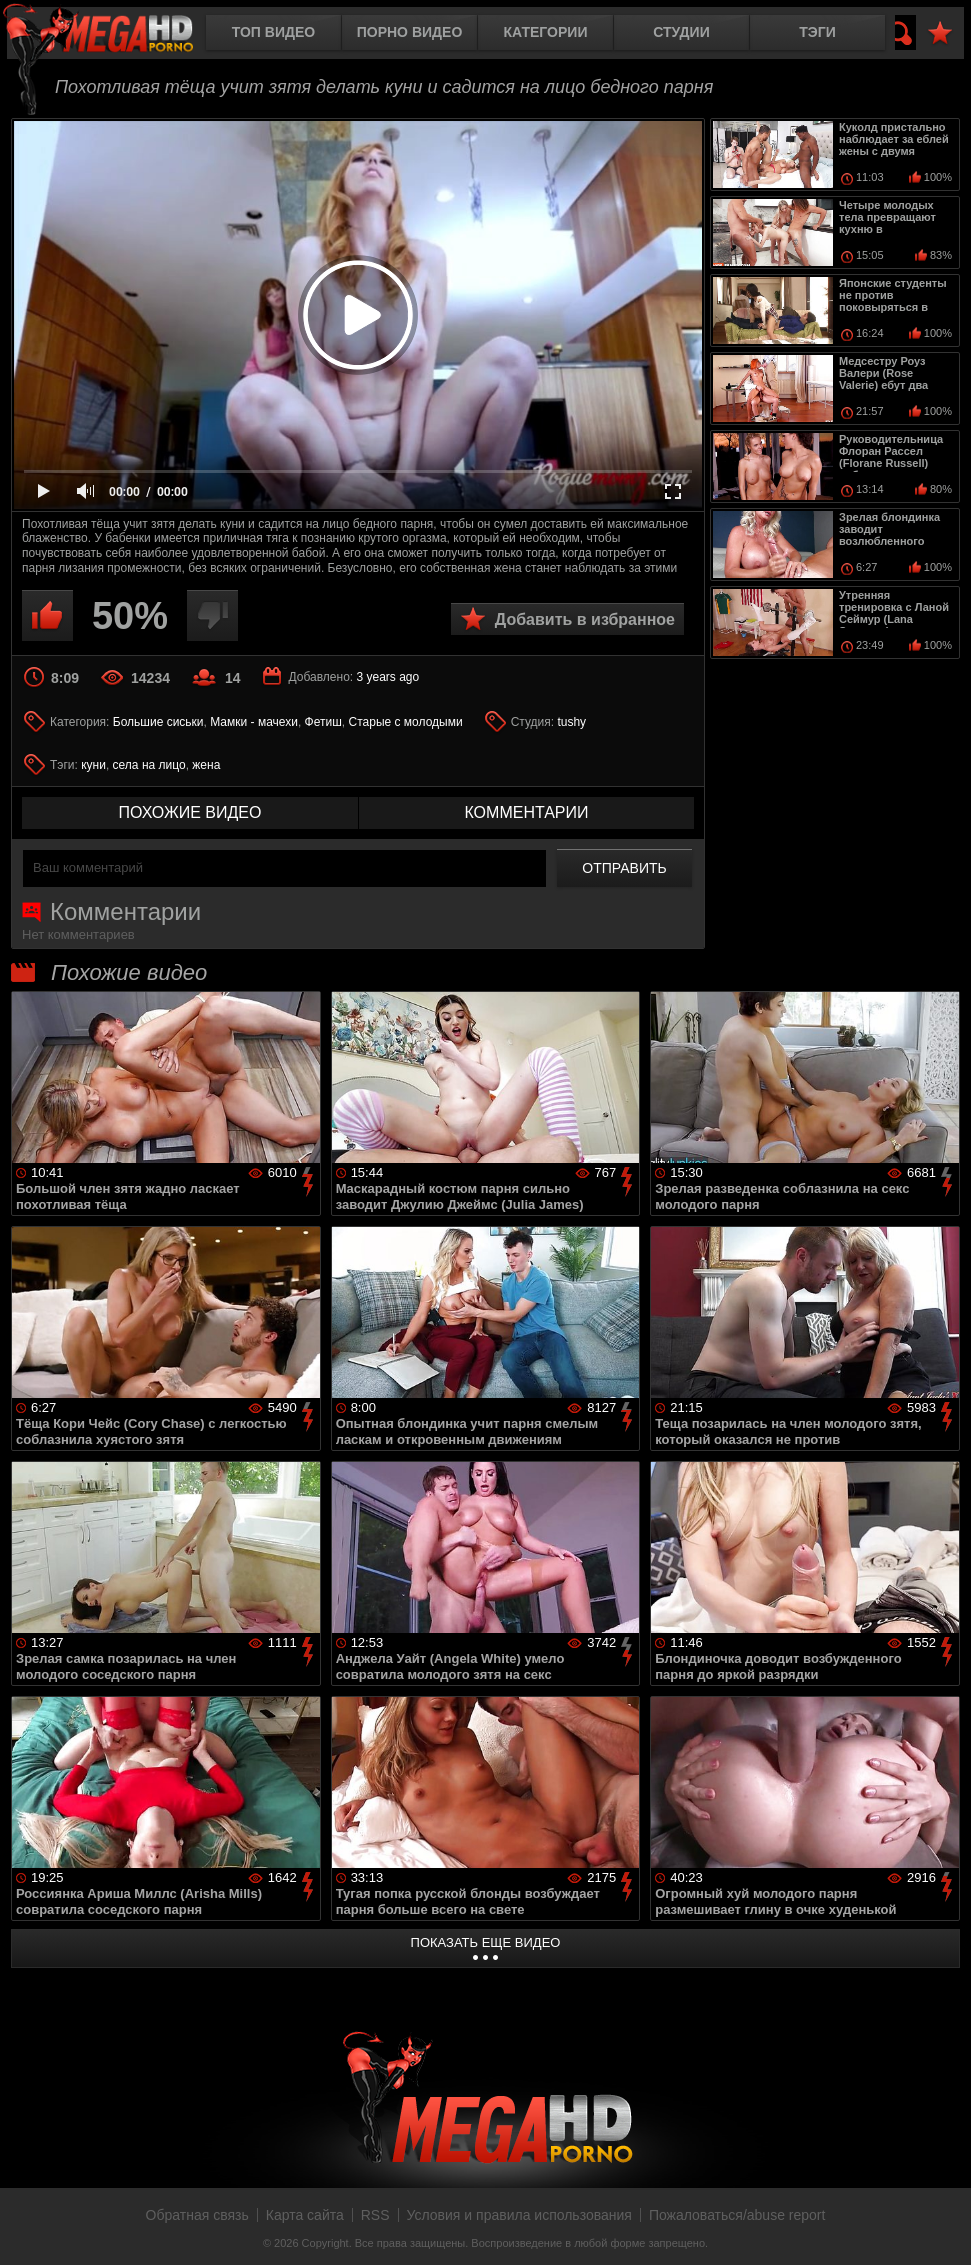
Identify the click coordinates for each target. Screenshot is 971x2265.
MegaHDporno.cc (115, 34)
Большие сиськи (158, 722)
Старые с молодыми (406, 722)
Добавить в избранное (585, 619)
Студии (681, 32)
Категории (546, 32)
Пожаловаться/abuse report (737, 2215)
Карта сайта (305, 2215)
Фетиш (323, 722)
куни (93, 765)
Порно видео (410, 32)
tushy (571, 722)
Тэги (817, 32)
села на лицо (149, 765)
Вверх (941, 2228)
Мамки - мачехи (254, 722)
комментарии (526, 812)
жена (206, 765)
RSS (375, 2215)
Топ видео (273, 32)
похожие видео (190, 812)
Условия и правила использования (519, 2215)
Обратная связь (197, 2215)
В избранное (940, 33)
